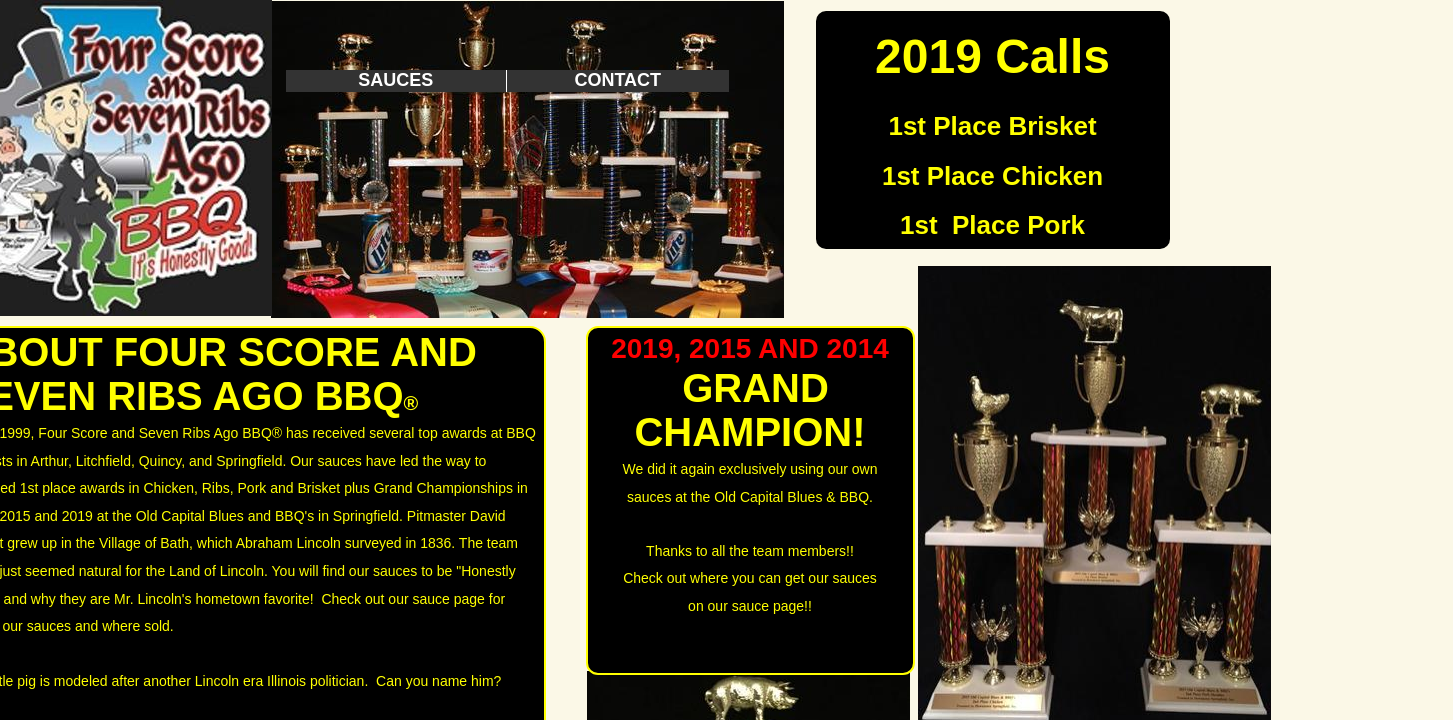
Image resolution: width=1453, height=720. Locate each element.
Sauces (395, 80)
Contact (617, 80)
